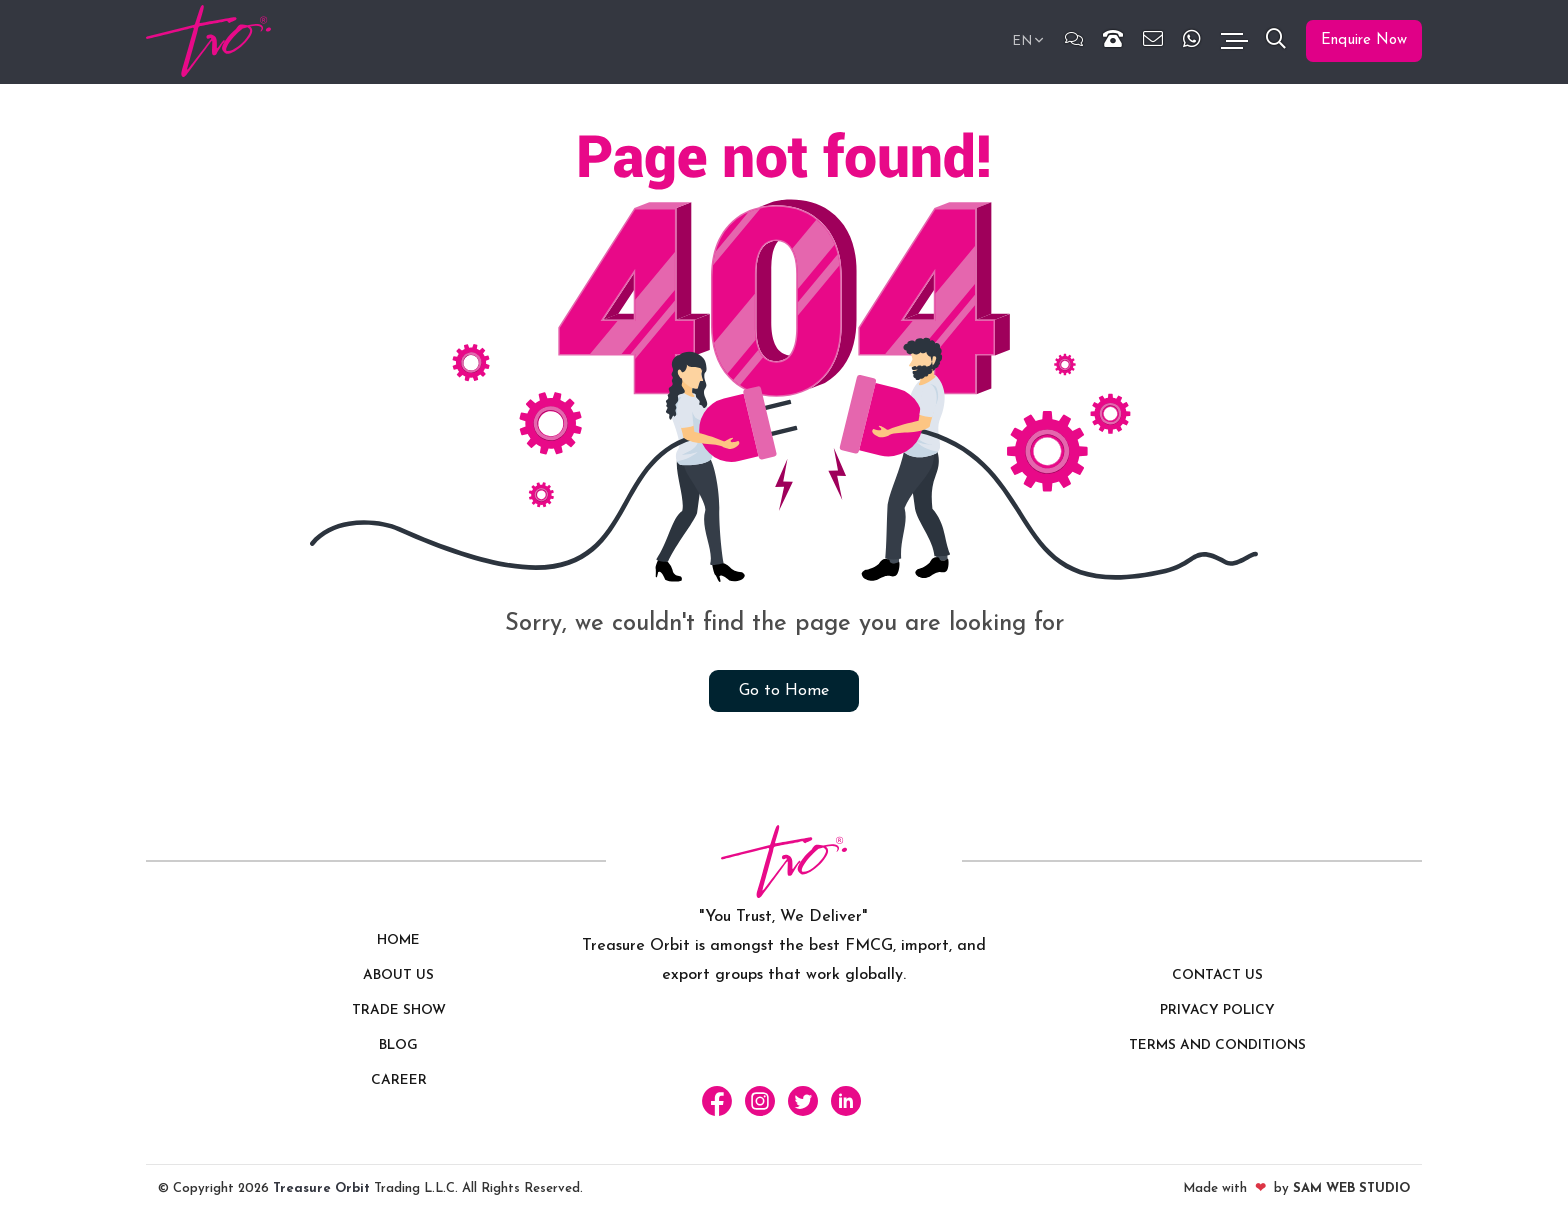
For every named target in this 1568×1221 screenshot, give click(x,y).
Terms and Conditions (1217, 1046)
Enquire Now (1364, 40)
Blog (398, 1046)
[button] (1276, 41)
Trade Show (399, 1011)
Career (399, 1081)
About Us (398, 976)
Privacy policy (1217, 1011)
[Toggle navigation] (1233, 41)
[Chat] (1074, 41)
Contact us (1217, 976)
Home (398, 941)
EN (1022, 41)
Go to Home (784, 692)
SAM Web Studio (1351, 1188)
